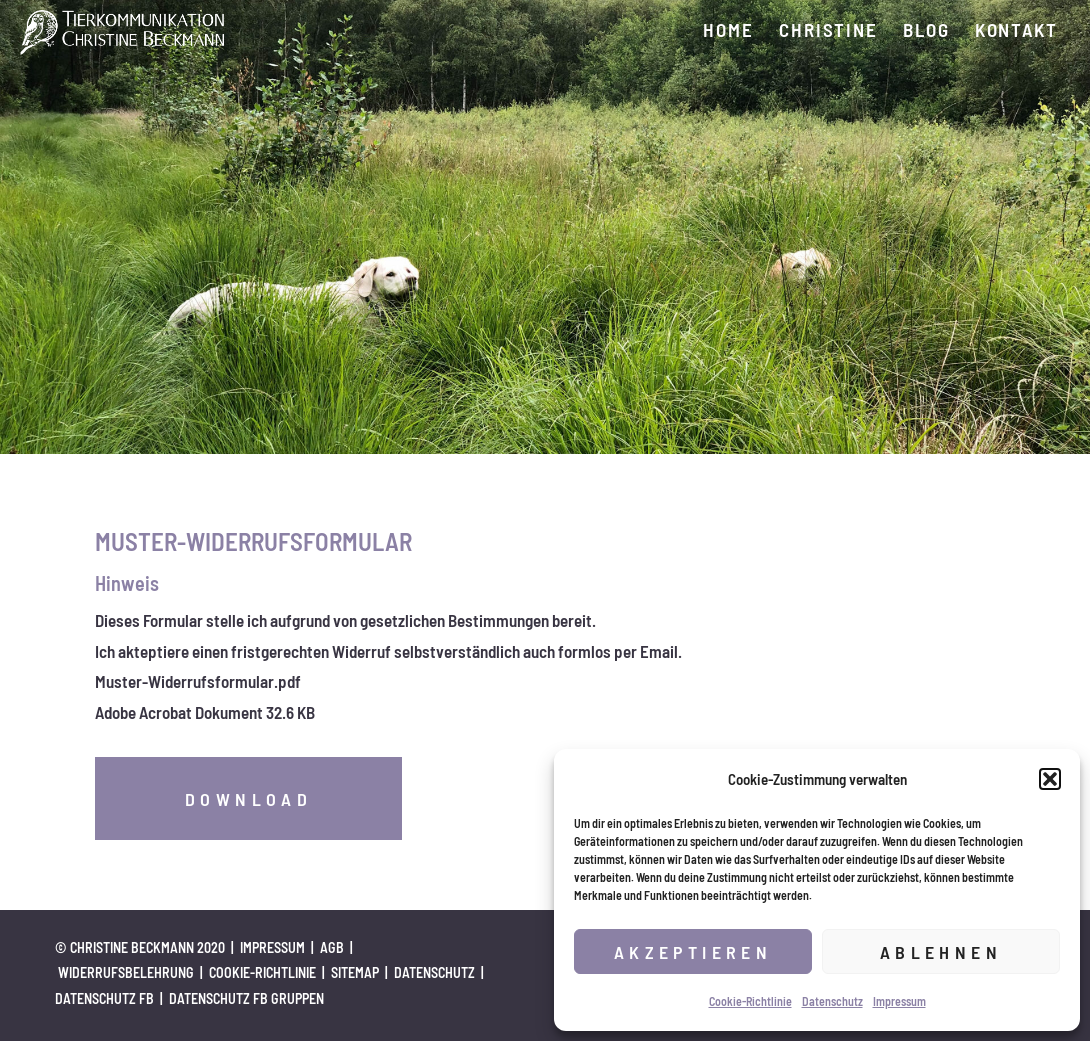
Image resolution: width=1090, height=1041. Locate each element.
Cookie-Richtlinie (750, 1001)
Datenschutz (832, 1001)
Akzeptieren (693, 952)
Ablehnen (941, 952)
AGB (332, 947)
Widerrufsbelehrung (126, 972)
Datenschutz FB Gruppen (246, 998)
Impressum (899, 1001)
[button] (1050, 779)
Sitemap (355, 972)
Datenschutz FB (104, 998)
